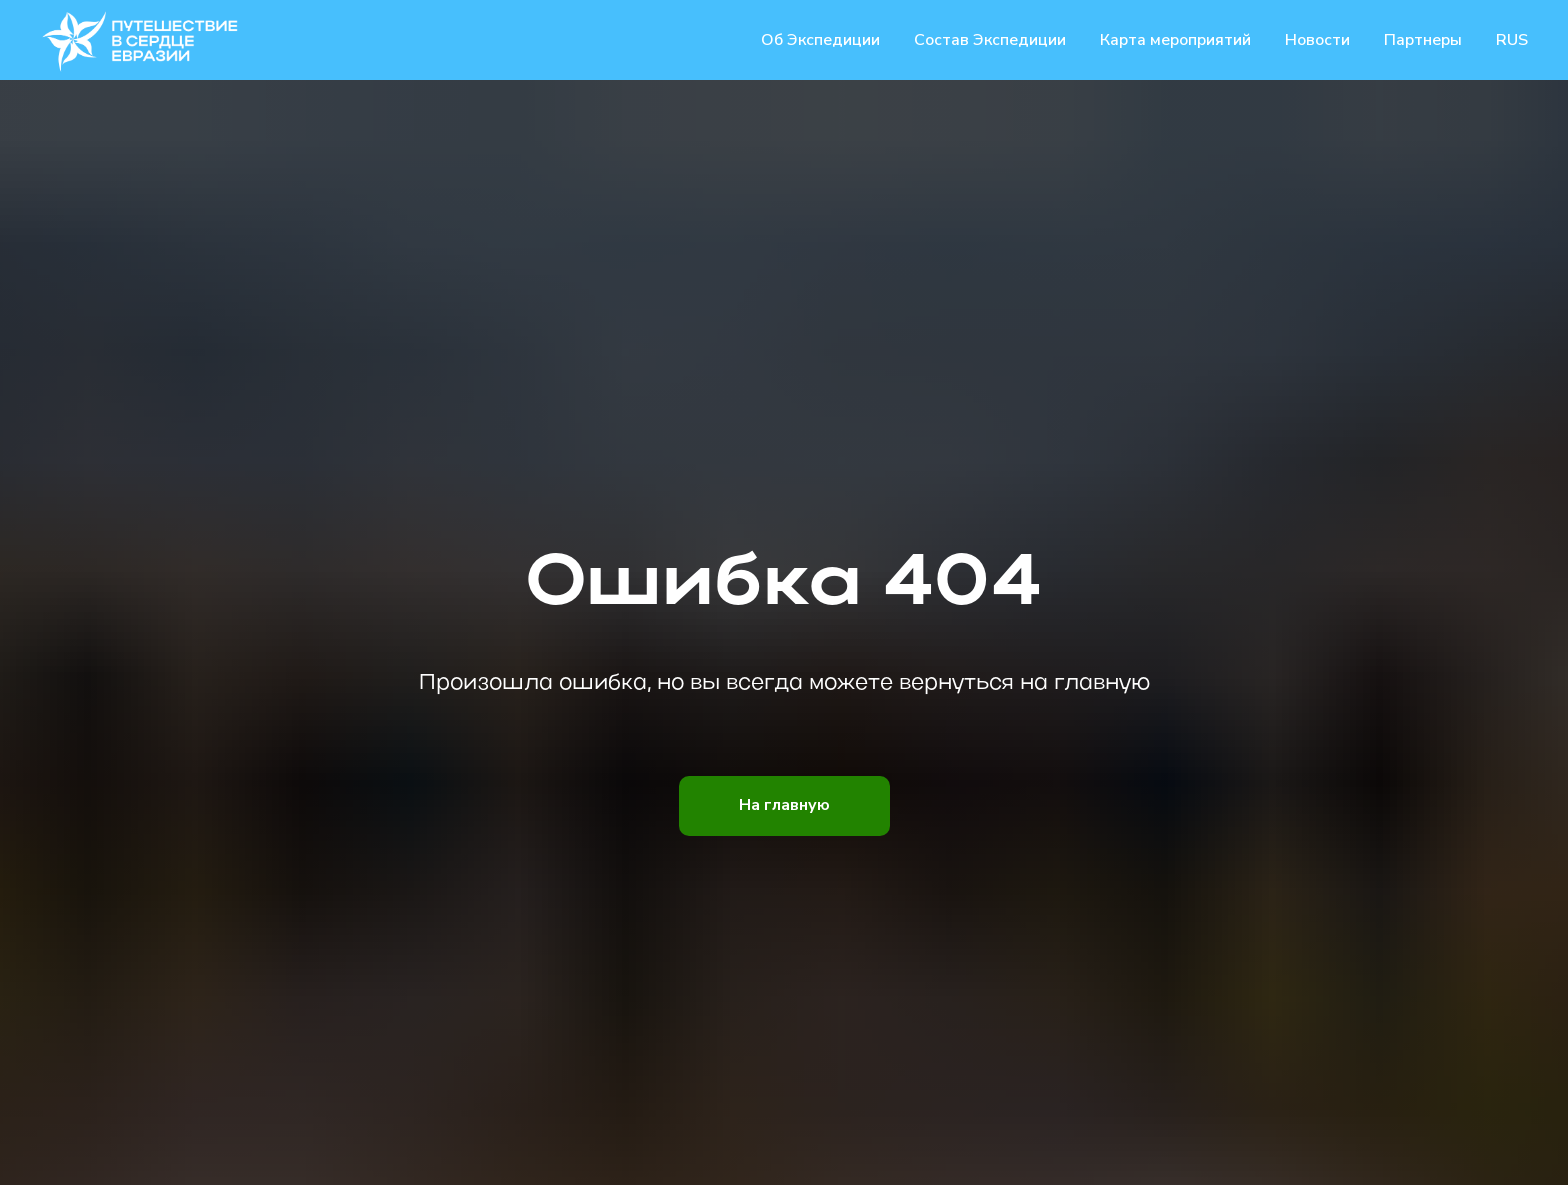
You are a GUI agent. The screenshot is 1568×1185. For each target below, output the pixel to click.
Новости (1317, 40)
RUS (1512, 40)
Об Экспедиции (820, 40)
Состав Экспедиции (990, 40)
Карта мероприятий (1175, 40)
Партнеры (1423, 40)
